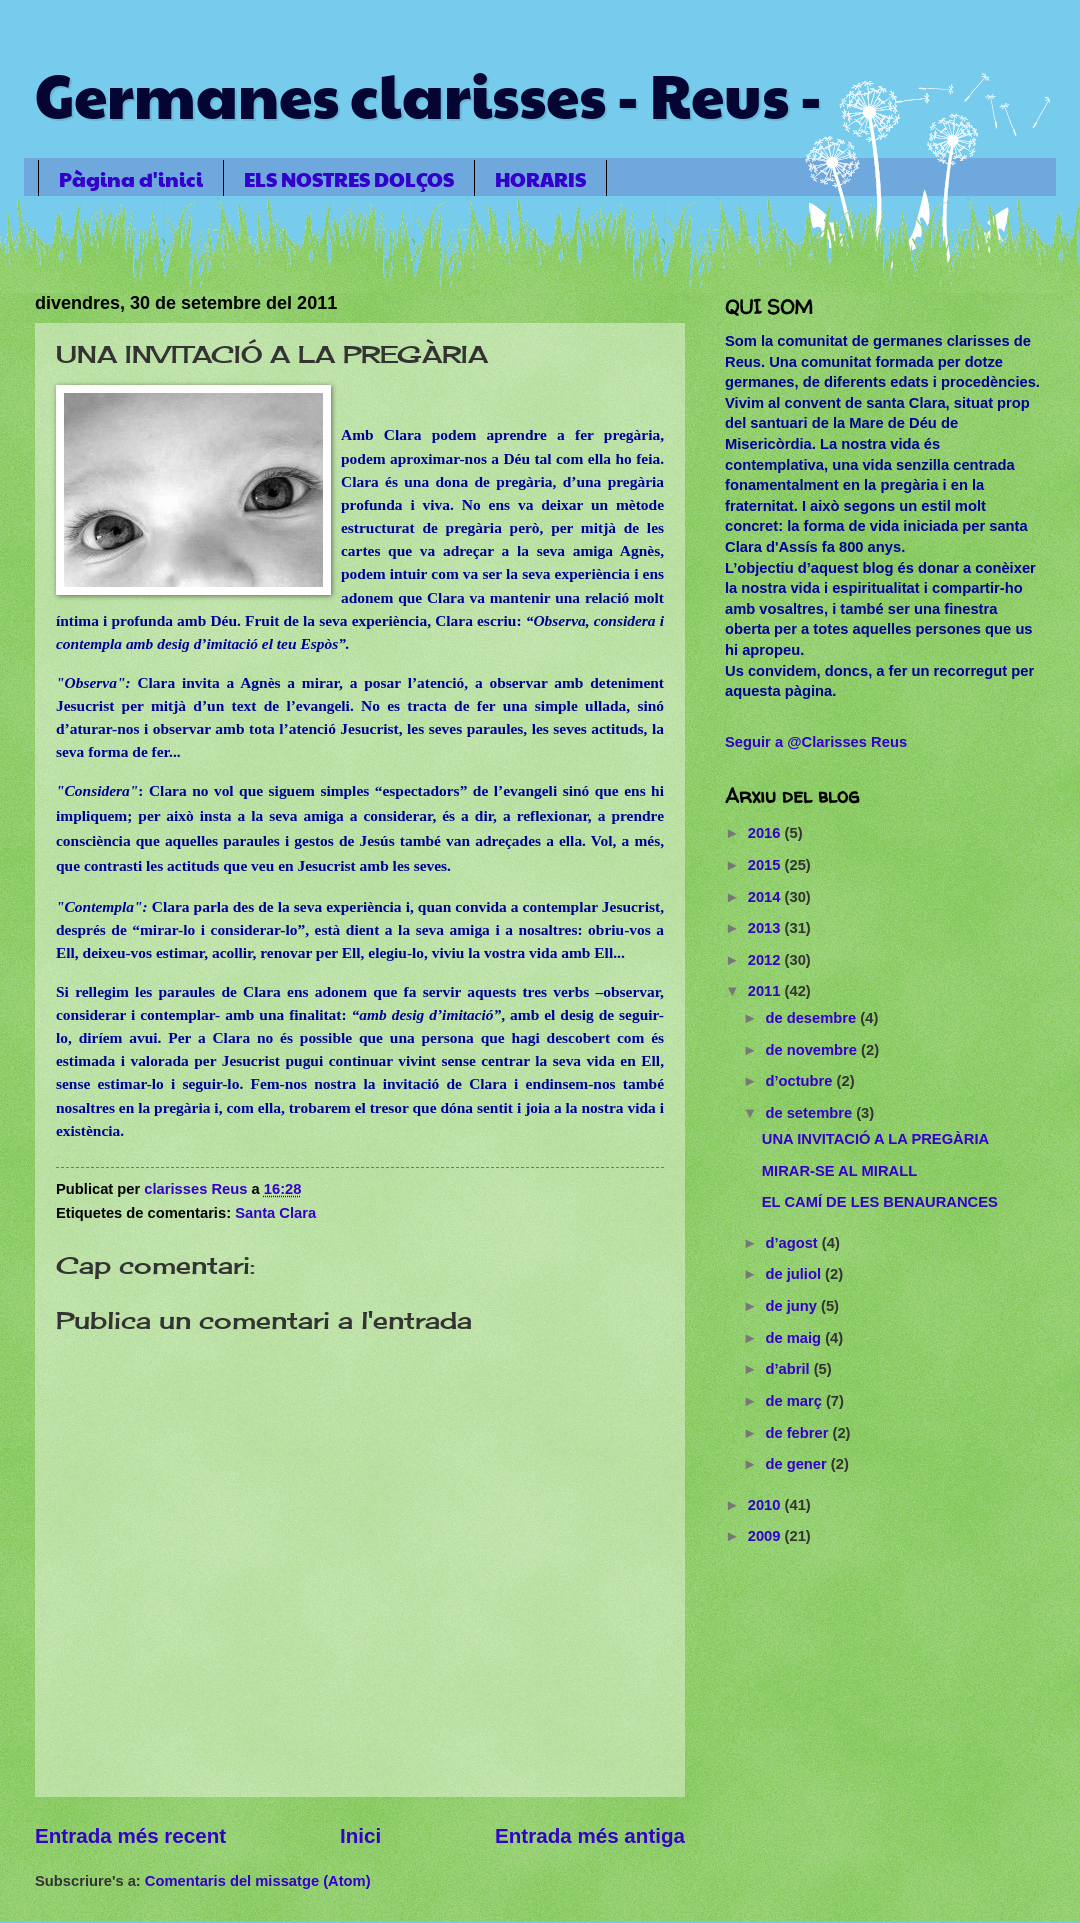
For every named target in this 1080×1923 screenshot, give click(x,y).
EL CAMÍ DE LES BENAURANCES (880, 1202)
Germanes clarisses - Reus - (428, 94)
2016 (766, 833)
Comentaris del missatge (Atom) (258, 1881)
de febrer (798, 1433)
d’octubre (800, 1081)
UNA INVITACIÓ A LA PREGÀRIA (875, 1139)
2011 (766, 991)
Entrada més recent (130, 1835)
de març (795, 1401)
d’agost (793, 1243)
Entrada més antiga (590, 1835)
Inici (360, 1835)
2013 (766, 928)
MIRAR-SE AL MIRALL (839, 1171)
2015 (766, 865)
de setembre (810, 1113)
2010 (766, 1505)
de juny (793, 1306)
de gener (797, 1464)
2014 (766, 897)
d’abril (789, 1369)
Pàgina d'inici (131, 179)
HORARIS (540, 179)
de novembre (813, 1050)
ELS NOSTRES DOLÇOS (349, 179)
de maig (795, 1338)
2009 (766, 1536)
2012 (766, 960)
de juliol (795, 1274)
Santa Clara (275, 1213)
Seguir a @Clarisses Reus (816, 742)
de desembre (812, 1018)
